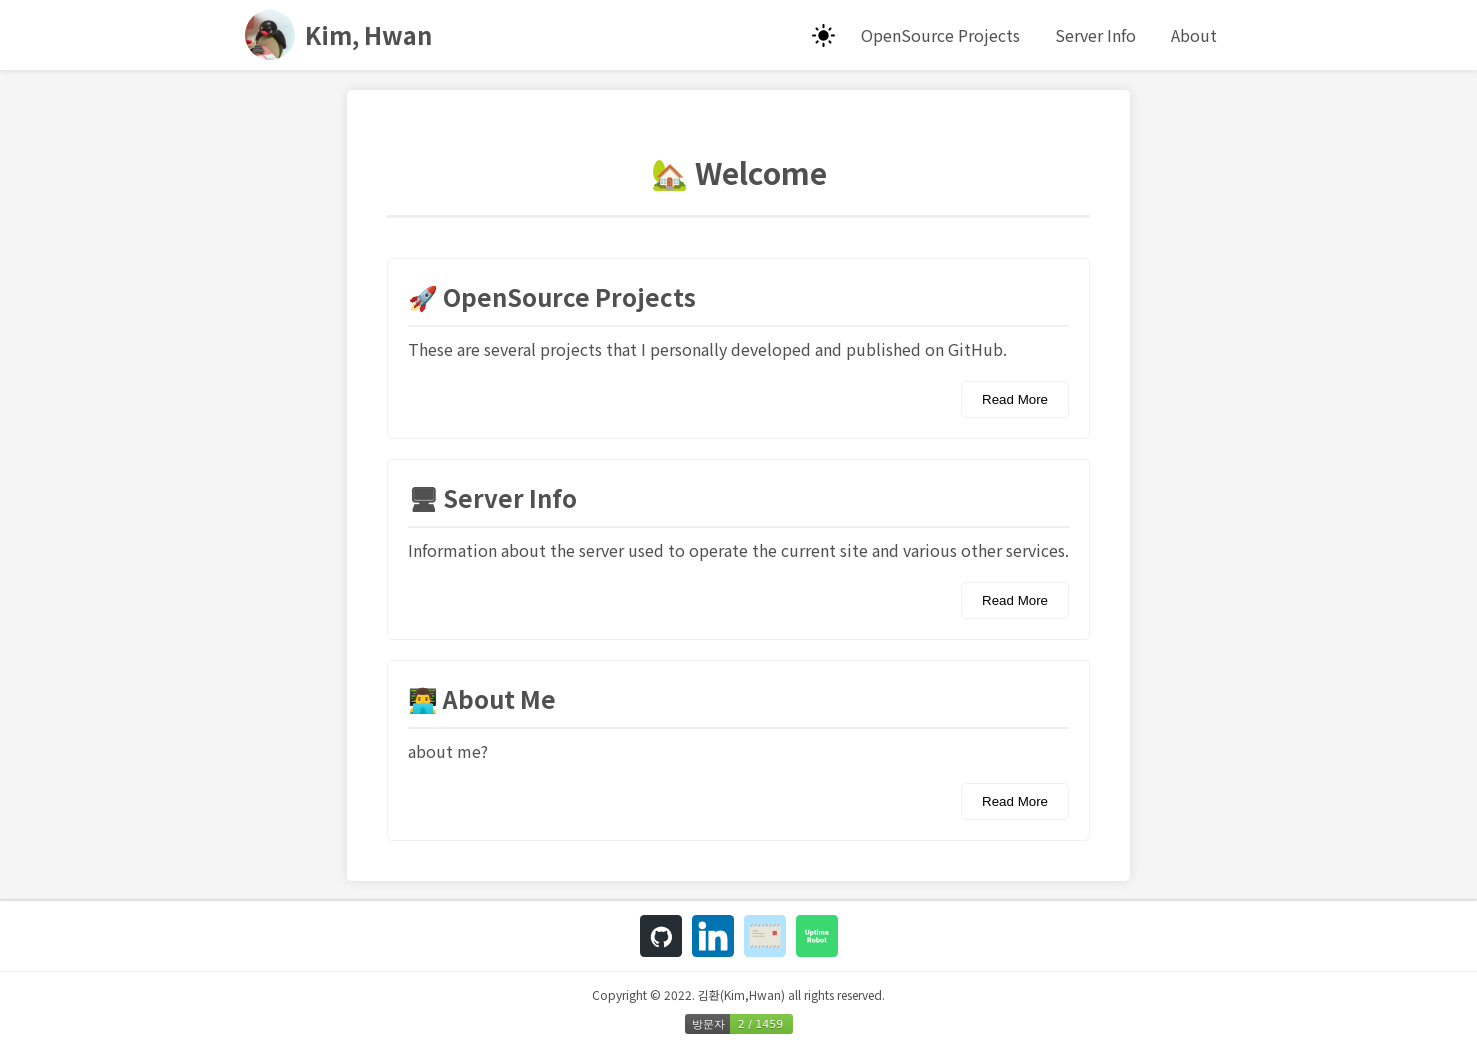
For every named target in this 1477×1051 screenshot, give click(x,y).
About (1194, 35)
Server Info (1095, 35)
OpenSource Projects (940, 35)
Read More (1015, 399)
